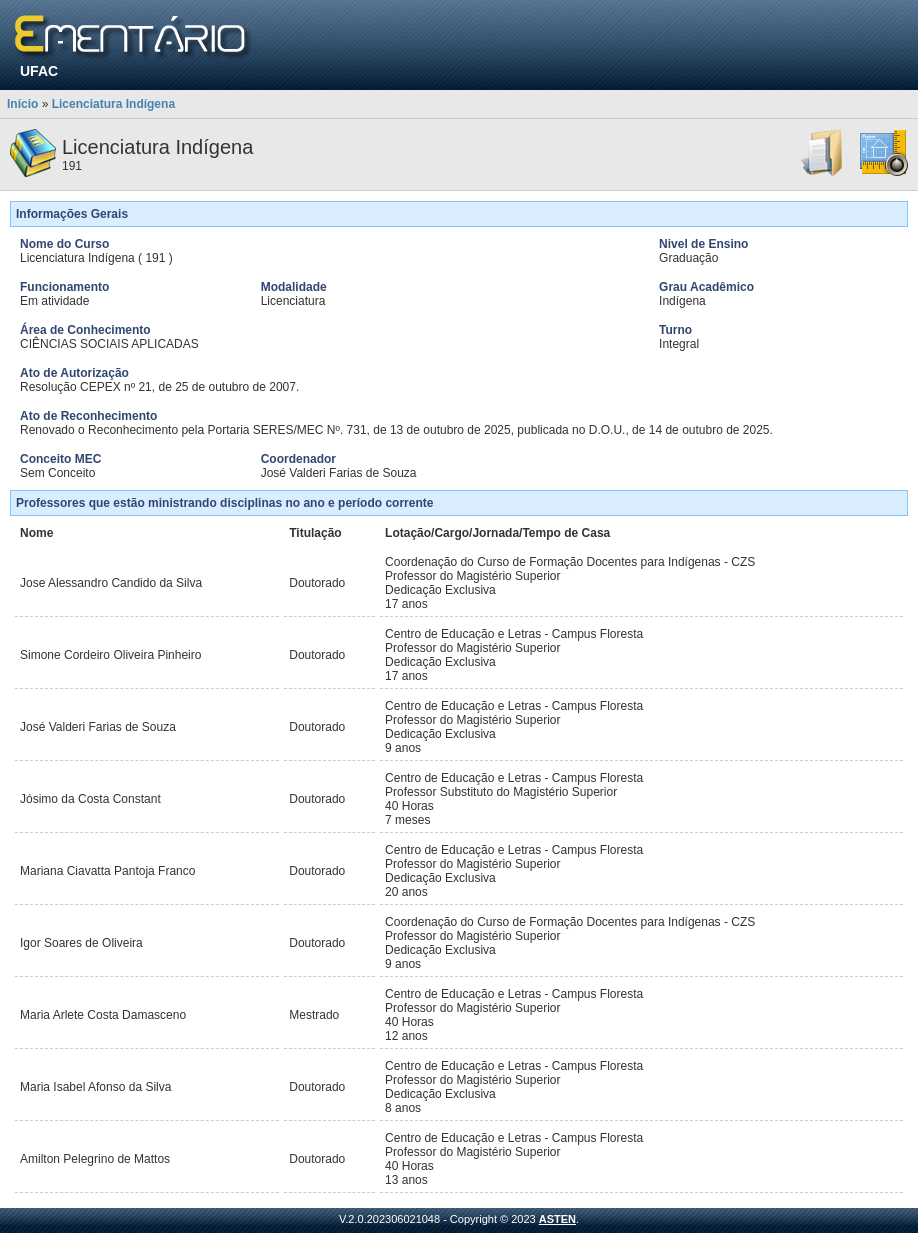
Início (22, 104)
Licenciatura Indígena (113, 104)
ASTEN (557, 1219)
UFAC (39, 71)
